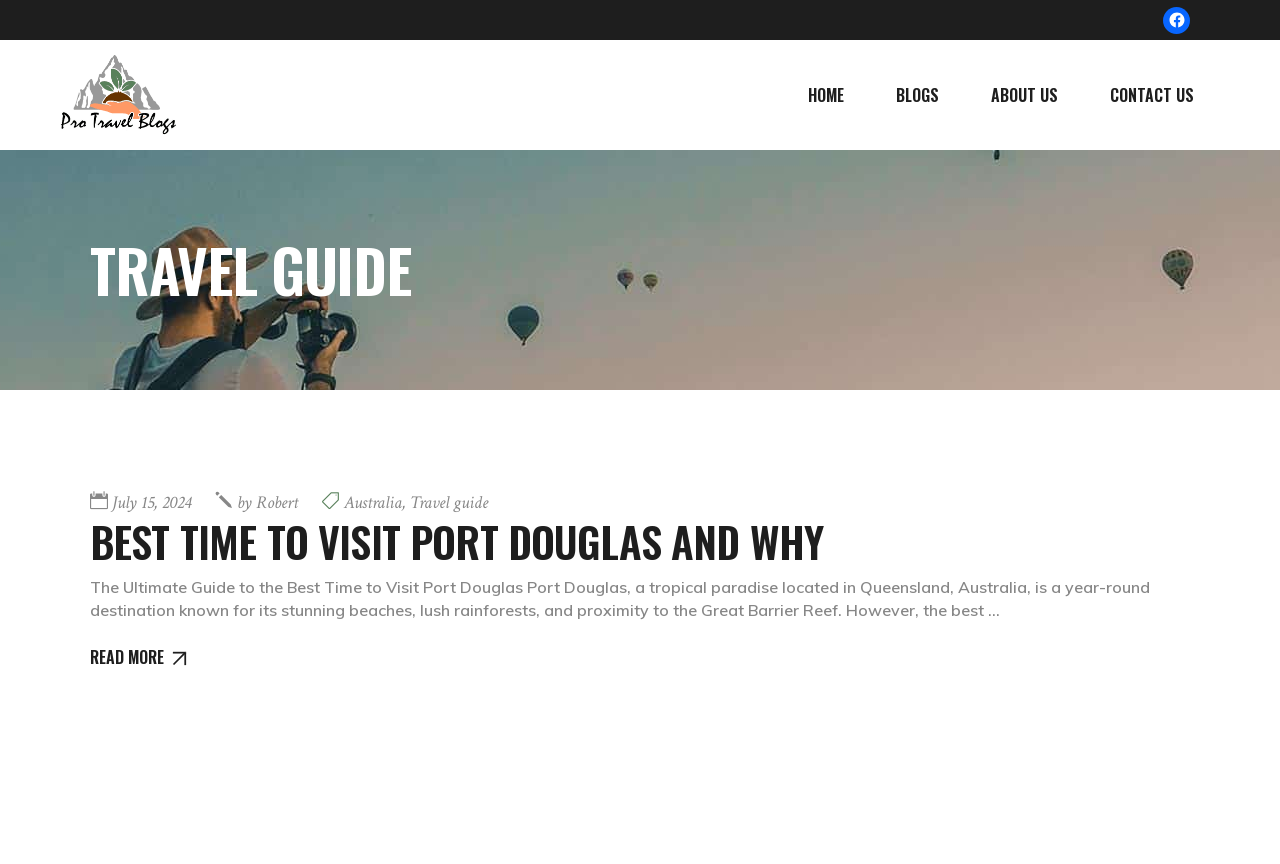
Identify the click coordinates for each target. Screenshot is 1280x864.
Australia (373, 502)
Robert (267, 502)
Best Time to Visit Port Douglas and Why (456, 541)
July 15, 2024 (151, 502)
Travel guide (449, 502)
